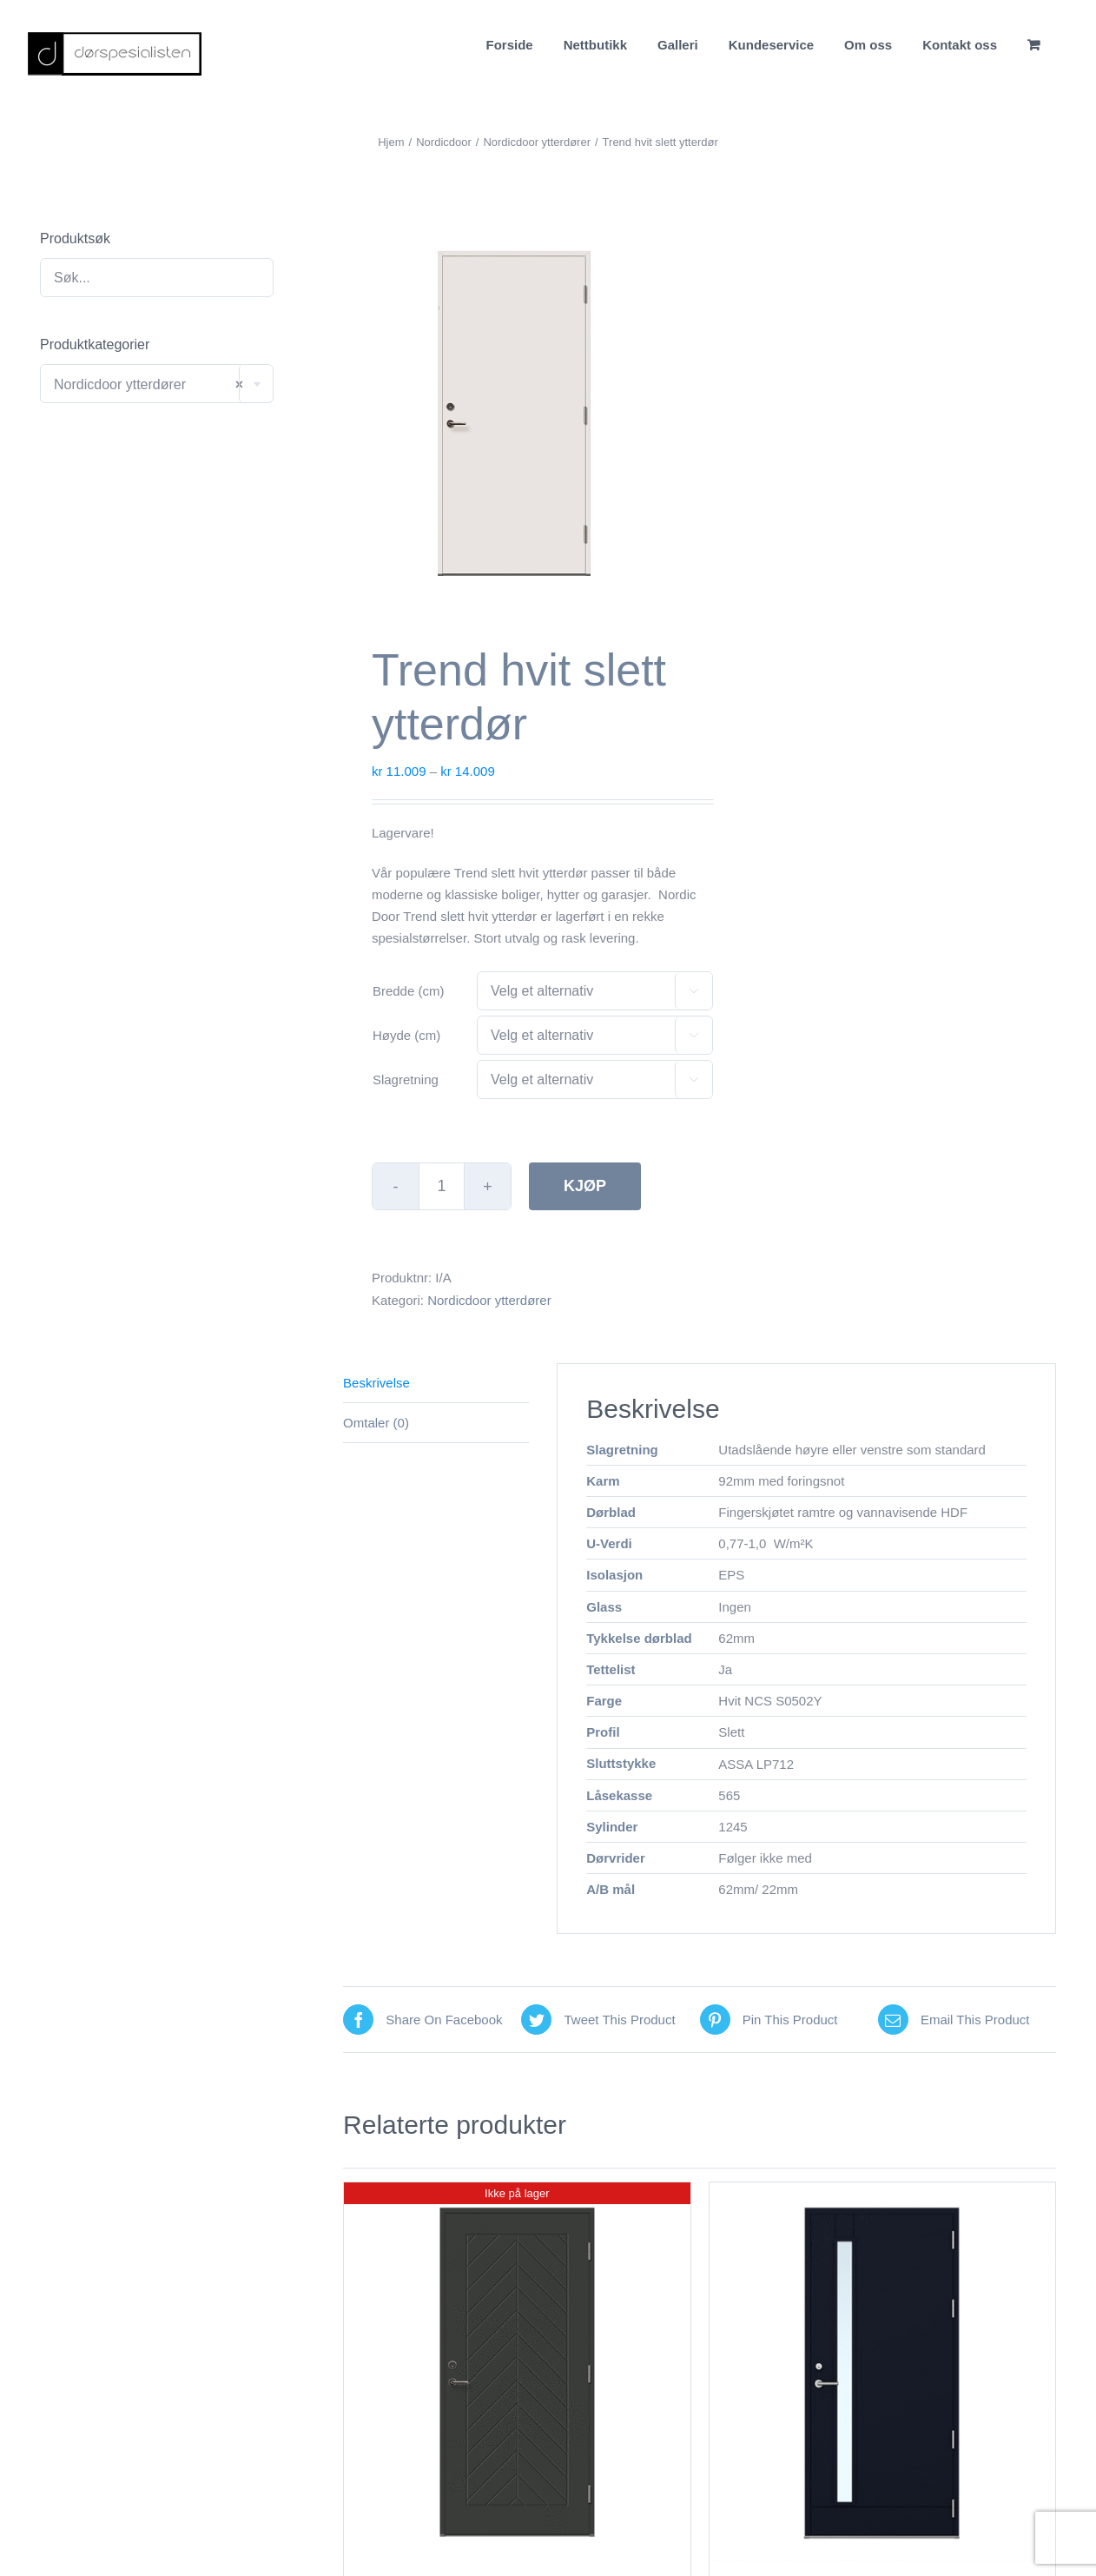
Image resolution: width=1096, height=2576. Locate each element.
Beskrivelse (376, 1382)
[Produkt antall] (442, 1186)
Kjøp (585, 1186)
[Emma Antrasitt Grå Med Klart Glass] (882, 2372)
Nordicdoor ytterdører (489, 1300)
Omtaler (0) (376, 1422)
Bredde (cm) (409, 990)
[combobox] (157, 383)
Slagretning (406, 1079)
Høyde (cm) (406, 1035)
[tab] (435, 1383)
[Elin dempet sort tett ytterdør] (517, 2371)
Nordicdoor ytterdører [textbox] (148, 384)
